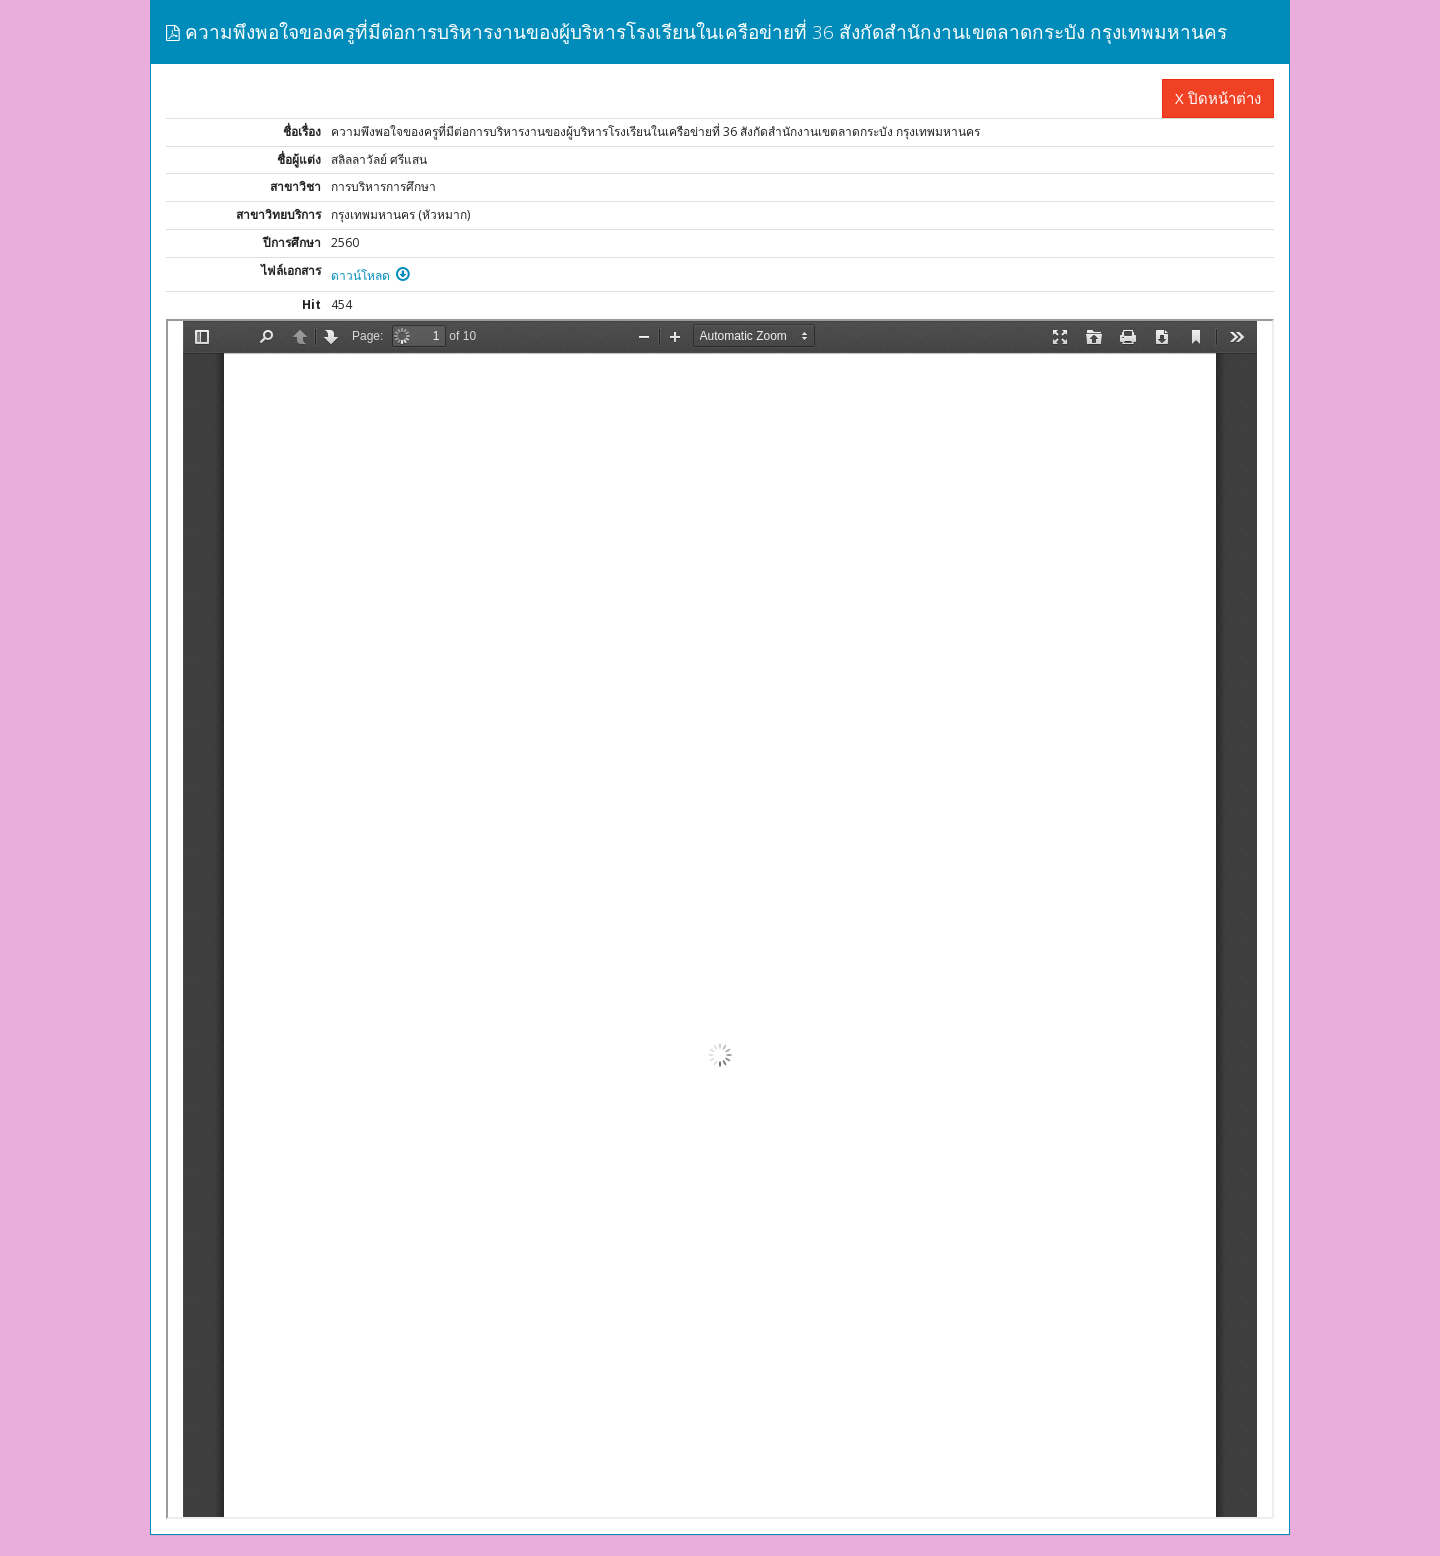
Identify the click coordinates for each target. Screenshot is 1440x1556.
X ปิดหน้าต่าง (1218, 98)
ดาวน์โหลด (370, 275)
